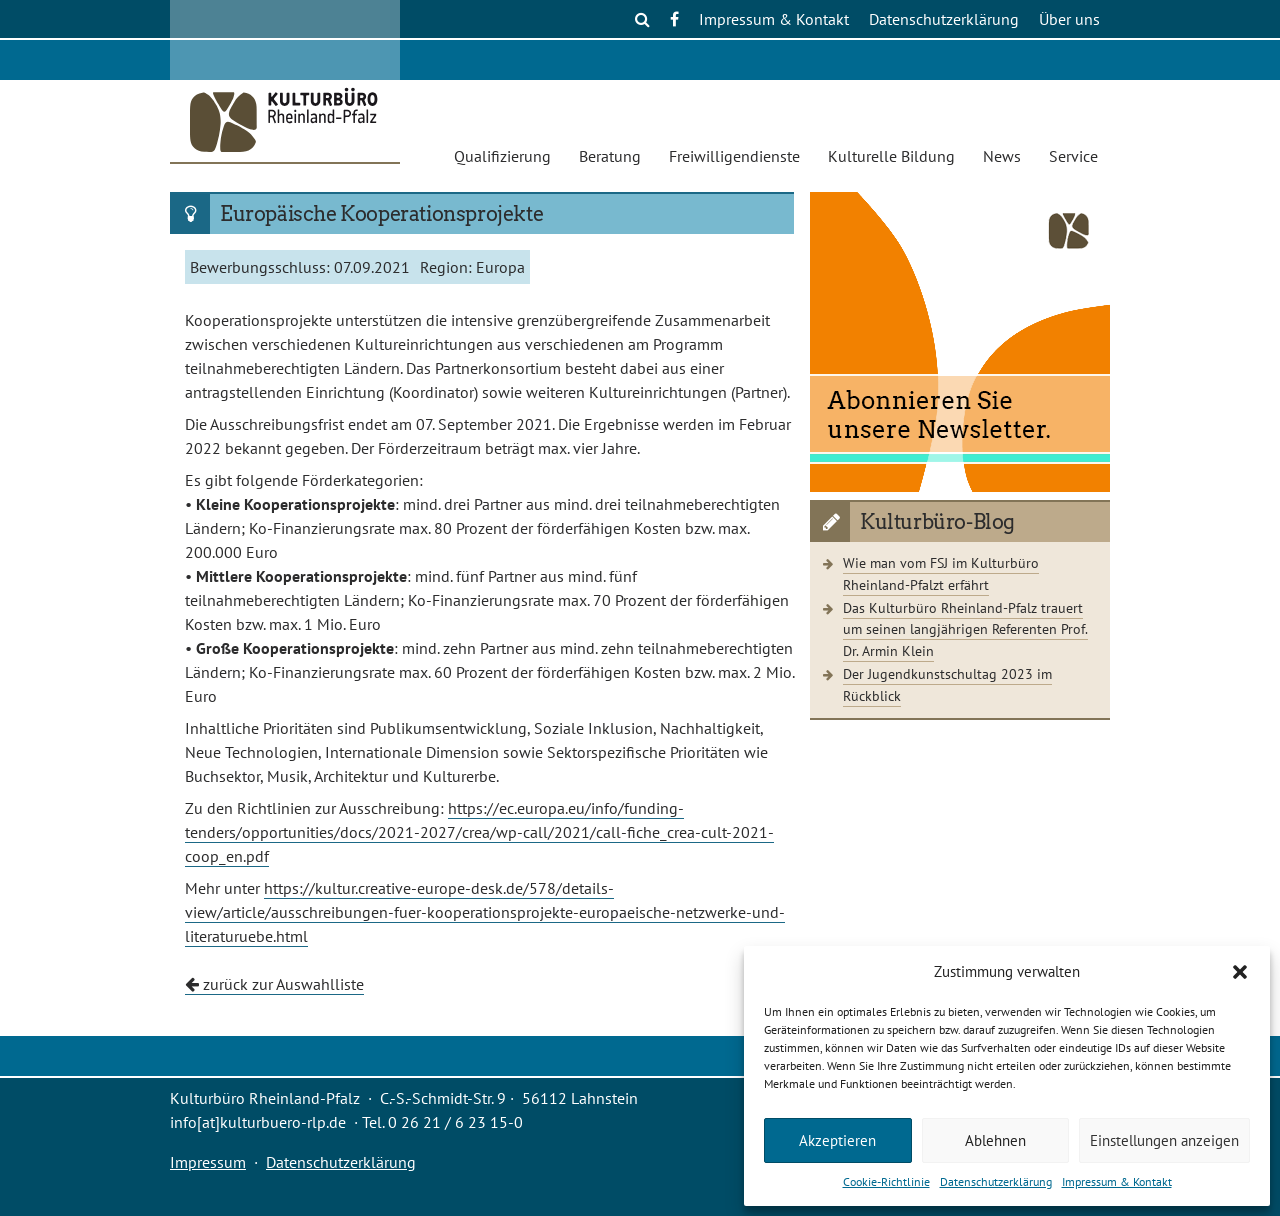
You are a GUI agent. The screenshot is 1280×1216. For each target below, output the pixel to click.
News (1002, 156)
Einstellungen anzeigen (1164, 1140)
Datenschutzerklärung (996, 1181)
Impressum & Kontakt (1117, 1181)
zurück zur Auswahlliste (274, 984)
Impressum (208, 1162)
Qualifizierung (502, 156)
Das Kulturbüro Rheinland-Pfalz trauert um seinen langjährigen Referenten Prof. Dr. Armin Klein (965, 629)
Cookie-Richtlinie (886, 1181)
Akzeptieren (837, 1140)
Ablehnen (995, 1140)
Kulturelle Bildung (891, 156)
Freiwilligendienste (734, 156)
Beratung (610, 156)
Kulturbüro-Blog (937, 522)
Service (1073, 156)
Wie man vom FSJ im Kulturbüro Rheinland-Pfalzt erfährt (941, 573)
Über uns (1069, 19)
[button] (1240, 972)
